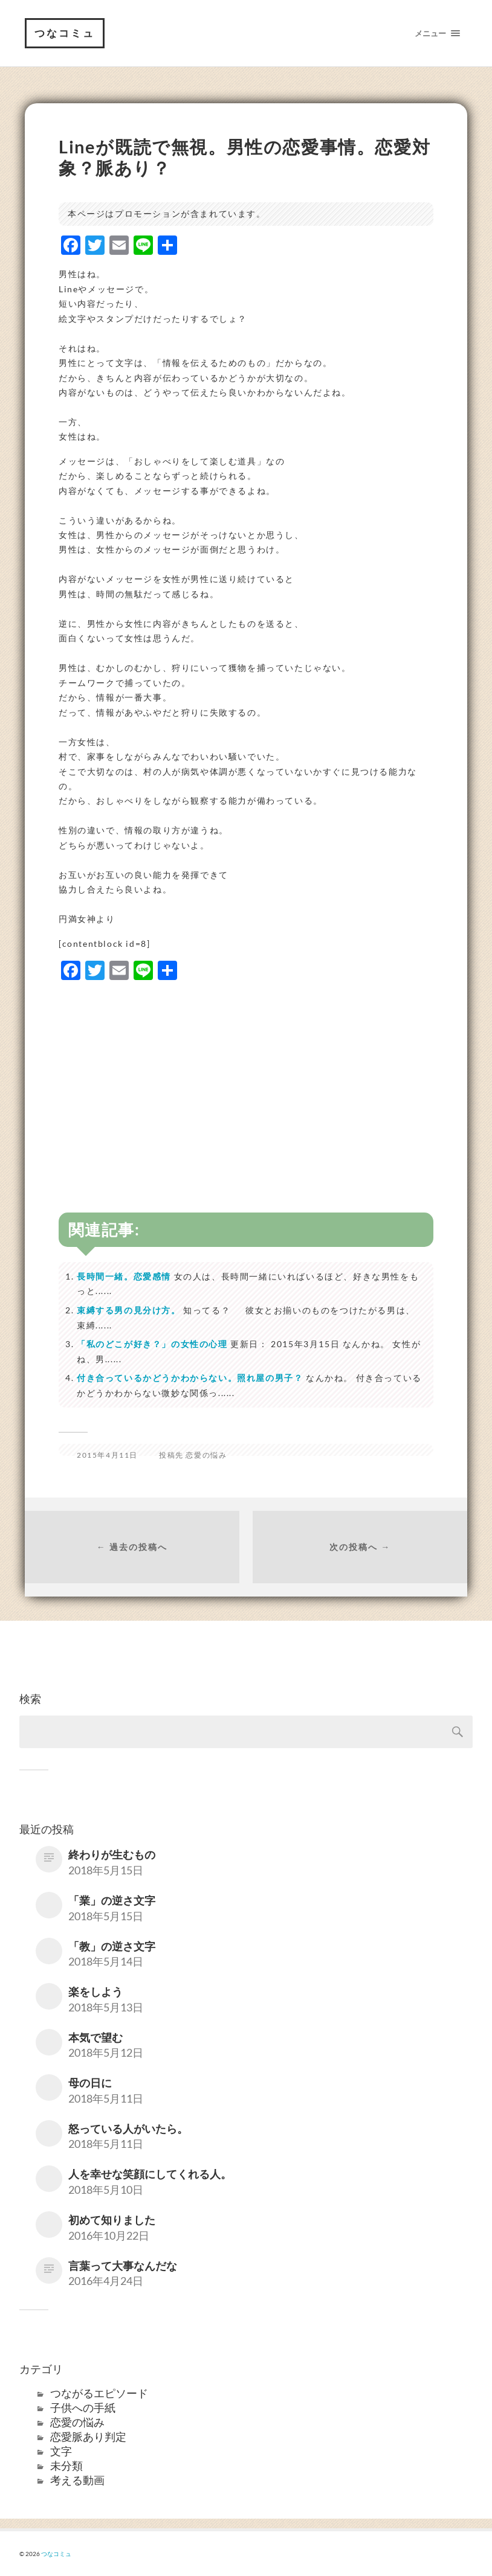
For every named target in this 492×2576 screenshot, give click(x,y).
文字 (61, 2451)
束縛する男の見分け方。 (129, 1310)
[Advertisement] (246, 1076)
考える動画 (77, 2480)
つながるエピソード (99, 2393)
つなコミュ (64, 33)
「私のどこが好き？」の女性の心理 (152, 1344)
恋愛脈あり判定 (88, 2436)
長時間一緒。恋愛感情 (124, 1276)
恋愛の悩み (206, 1454)
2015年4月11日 (107, 1454)
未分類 (66, 2465)
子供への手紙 (82, 2407)
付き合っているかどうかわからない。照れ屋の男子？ (190, 1378)
